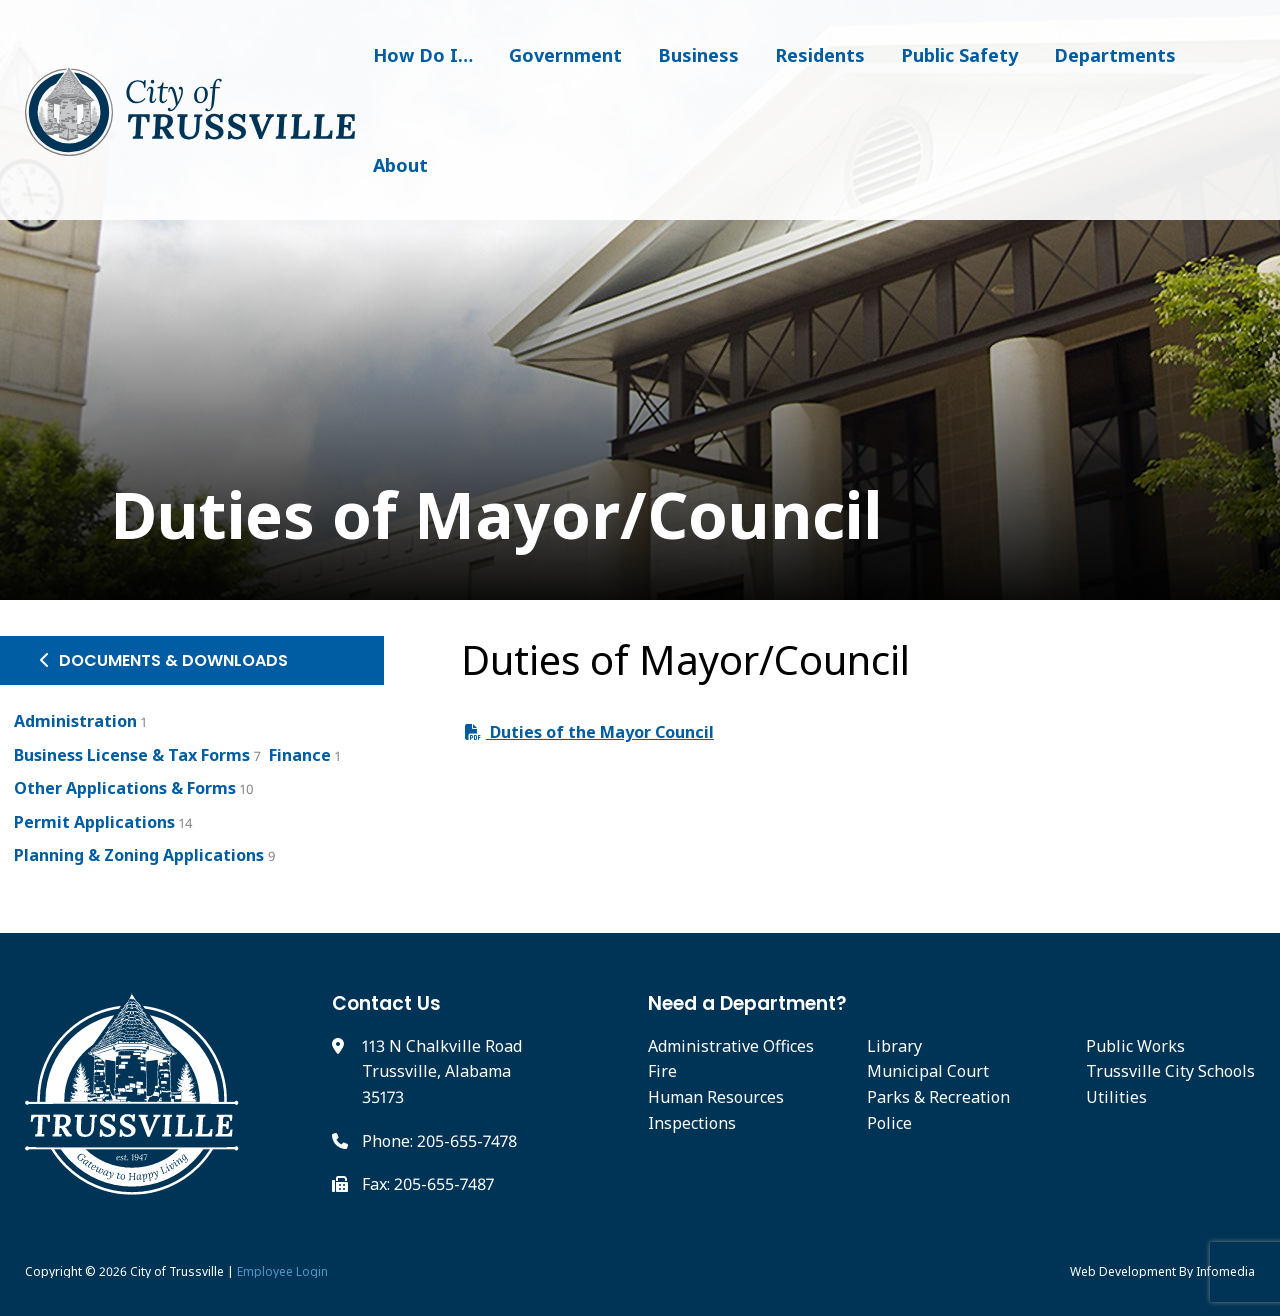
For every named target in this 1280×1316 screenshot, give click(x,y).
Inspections (692, 1123)
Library (894, 1046)
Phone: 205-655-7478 (439, 1141)
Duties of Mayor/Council (454, 515)
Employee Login (282, 1271)
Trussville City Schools (1170, 1071)
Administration (75, 721)
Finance (300, 755)
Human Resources (716, 1097)
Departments (1115, 55)
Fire (662, 1071)
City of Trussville (177, 1271)
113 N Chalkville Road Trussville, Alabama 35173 (442, 1071)
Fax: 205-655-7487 (428, 1184)
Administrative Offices (731, 1046)
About (400, 165)
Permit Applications (94, 822)
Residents (820, 55)
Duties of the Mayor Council (589, 732)
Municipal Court (928, 1071)
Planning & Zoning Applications (139, 855)
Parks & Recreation (938, 1097)
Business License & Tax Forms (132, 755)
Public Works (1135, 1046)
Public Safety (959, 55)
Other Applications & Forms (125, 788)
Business (698, 55)
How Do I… (423, 55)
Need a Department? (747, 1003)
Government (565, 55)
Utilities (1116, 1097)
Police (889, 1123)
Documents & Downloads (164, 660)
